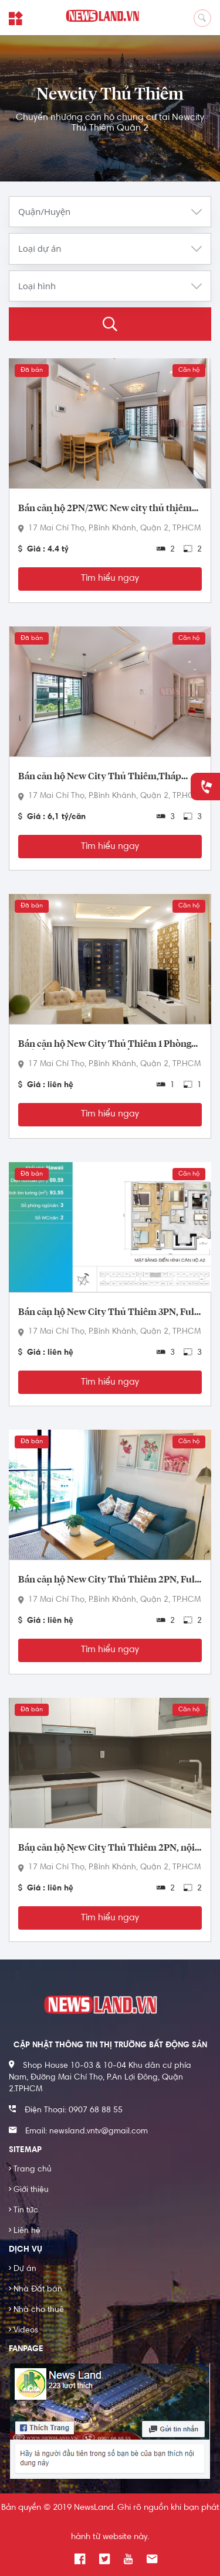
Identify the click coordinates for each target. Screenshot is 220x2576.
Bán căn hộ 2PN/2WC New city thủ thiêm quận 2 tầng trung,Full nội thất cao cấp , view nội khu (105, 508)
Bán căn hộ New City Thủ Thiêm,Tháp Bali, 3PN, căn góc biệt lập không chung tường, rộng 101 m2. (101, 777)
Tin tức (23, 2211)
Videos (23, 2331)
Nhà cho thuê (36, 2310)
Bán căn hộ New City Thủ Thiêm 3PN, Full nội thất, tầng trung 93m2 (107, 1312)
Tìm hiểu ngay (110, 578)
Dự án (22, 2269)
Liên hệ (24, 2231)
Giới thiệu (29, 2190)
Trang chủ (30, 2170)
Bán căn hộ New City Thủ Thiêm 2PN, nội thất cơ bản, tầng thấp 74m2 (106, 1848)
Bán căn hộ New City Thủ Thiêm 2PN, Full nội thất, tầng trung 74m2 (108, 1580)
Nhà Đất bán (35, 2290)
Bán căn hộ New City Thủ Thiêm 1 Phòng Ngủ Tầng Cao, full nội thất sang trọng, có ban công (105, 1044)
